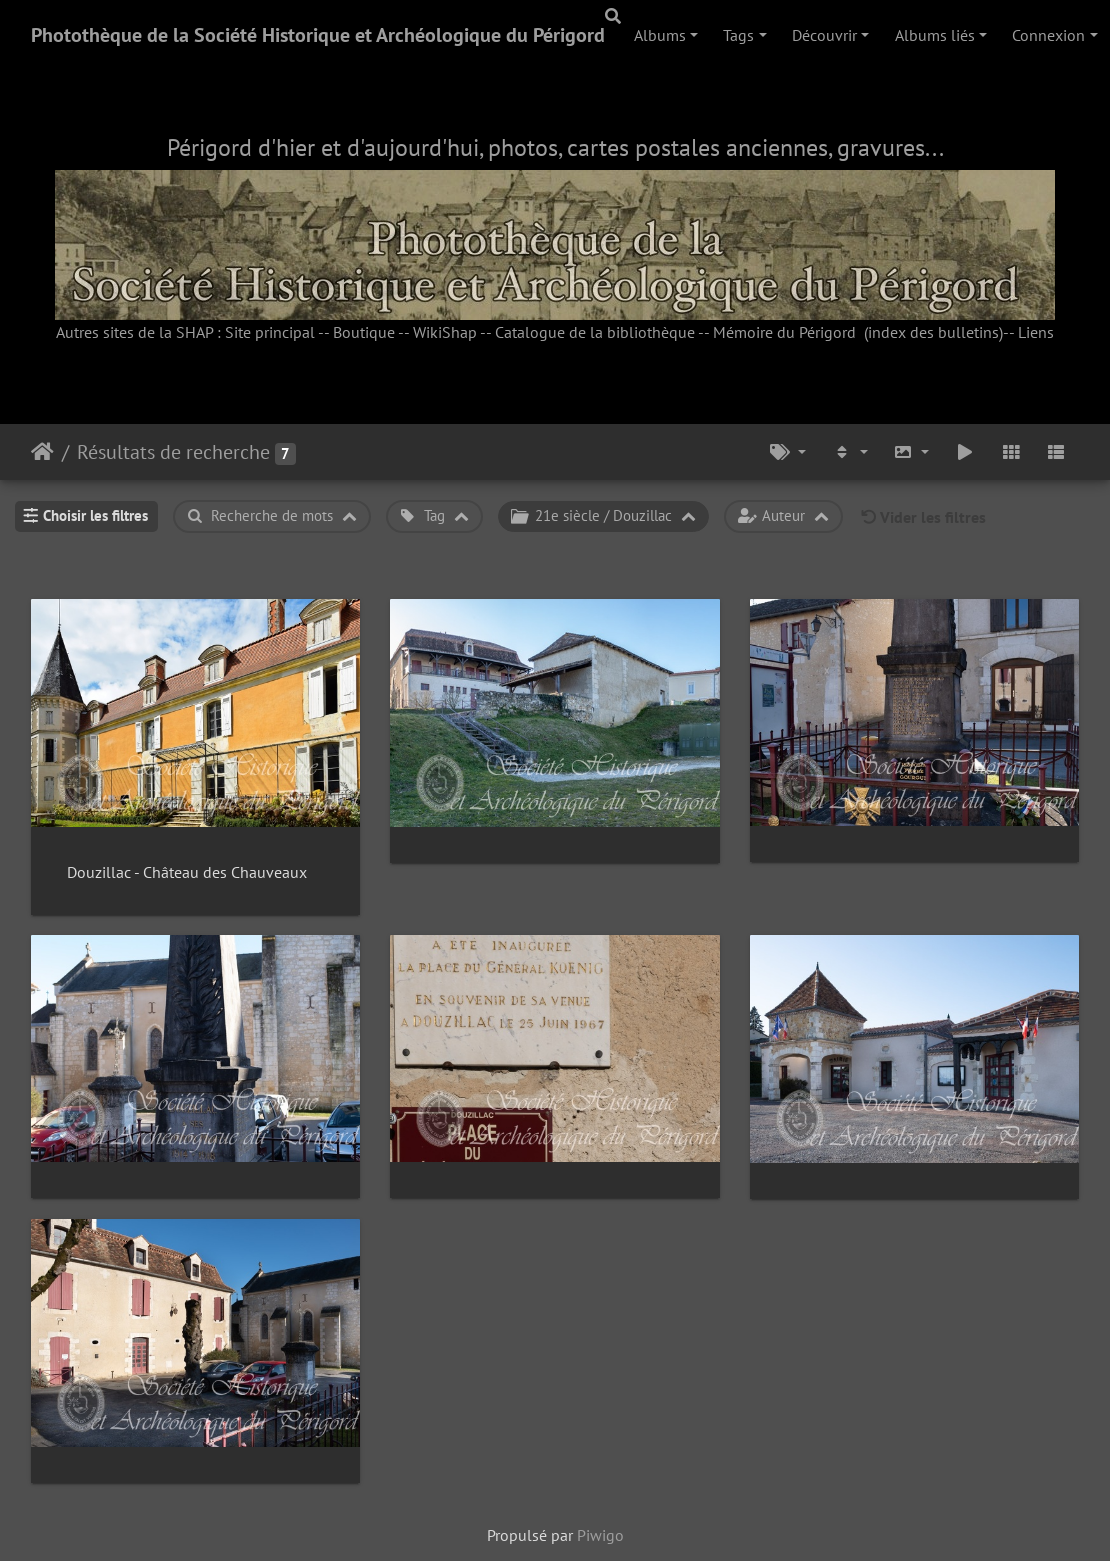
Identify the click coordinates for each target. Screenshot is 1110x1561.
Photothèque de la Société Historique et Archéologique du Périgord (318, 35)
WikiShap (445, 332)
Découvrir (824, 35)
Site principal (270, 332)
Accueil (42, 452)
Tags (738, 35)
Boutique (364, 332)
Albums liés (935, 35)
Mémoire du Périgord (784, 332)
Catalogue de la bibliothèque (595, 332)
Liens (1036, 332)
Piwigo (600, 1535)
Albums (660, 35)
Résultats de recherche (173, 452)
